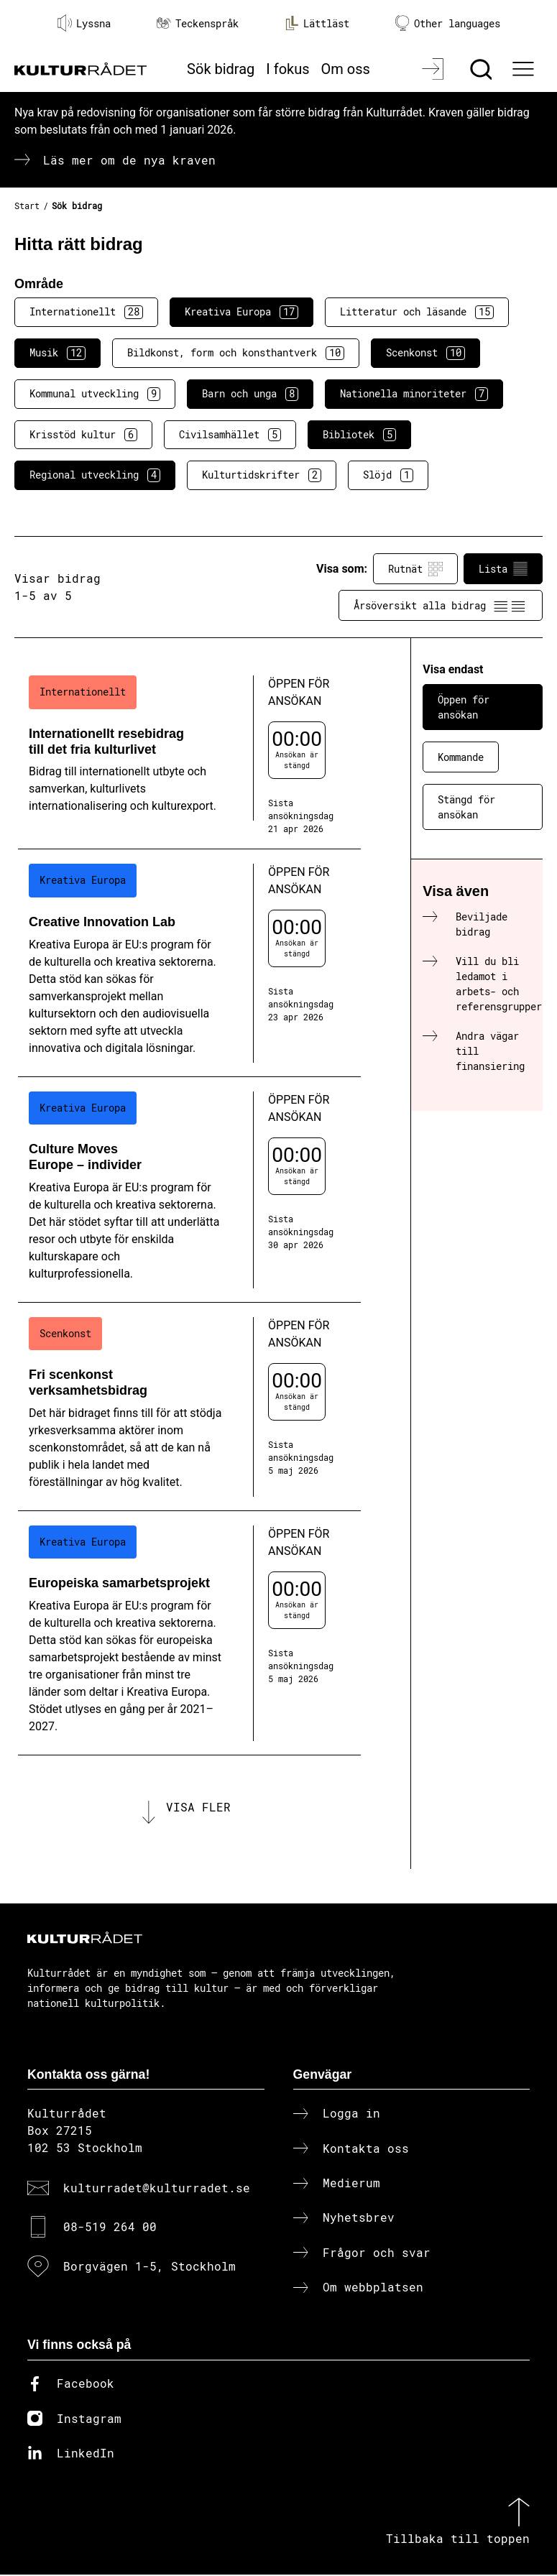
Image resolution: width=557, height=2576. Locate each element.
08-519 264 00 (110, 2227)
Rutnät (415, 569)
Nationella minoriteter (414, 394)
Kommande (461, 757)
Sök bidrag (220, 69)
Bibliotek (359, 435)
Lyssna (84, 23)
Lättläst (317, 23)
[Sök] (483, 68)
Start (27, 205)
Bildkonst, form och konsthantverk (235, 353)
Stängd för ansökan (466, 807)
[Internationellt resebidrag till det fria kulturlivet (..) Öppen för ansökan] (189, 755)
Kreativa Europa (241, 312)
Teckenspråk (198, 23)
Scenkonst (425, 353)
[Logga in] (434, 68)
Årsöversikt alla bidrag (441, 606)
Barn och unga (250, 394)
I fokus (287, 69)
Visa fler (198, 1807)
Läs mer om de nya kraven (129, 159)
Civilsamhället (230, 435)
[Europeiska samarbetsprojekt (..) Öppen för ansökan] (189, 1633)
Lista (503, 569)
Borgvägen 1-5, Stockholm (149, 2267)
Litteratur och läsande (417, 312)
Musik (57, 353)
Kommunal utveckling (94, 394)
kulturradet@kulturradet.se (156, 2189)
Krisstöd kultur (83, 435)
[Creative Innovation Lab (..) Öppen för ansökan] (189, 962)
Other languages (447, 23)
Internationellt (86, 312)
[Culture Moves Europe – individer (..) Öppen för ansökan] (189, 1190)
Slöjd (388, 475)
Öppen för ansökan (463, 707)
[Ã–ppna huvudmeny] (524, 69)
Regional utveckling (94, 475)
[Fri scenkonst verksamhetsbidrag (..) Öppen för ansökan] (189, 1407)
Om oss (345, 69)
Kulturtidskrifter (261, 475)
